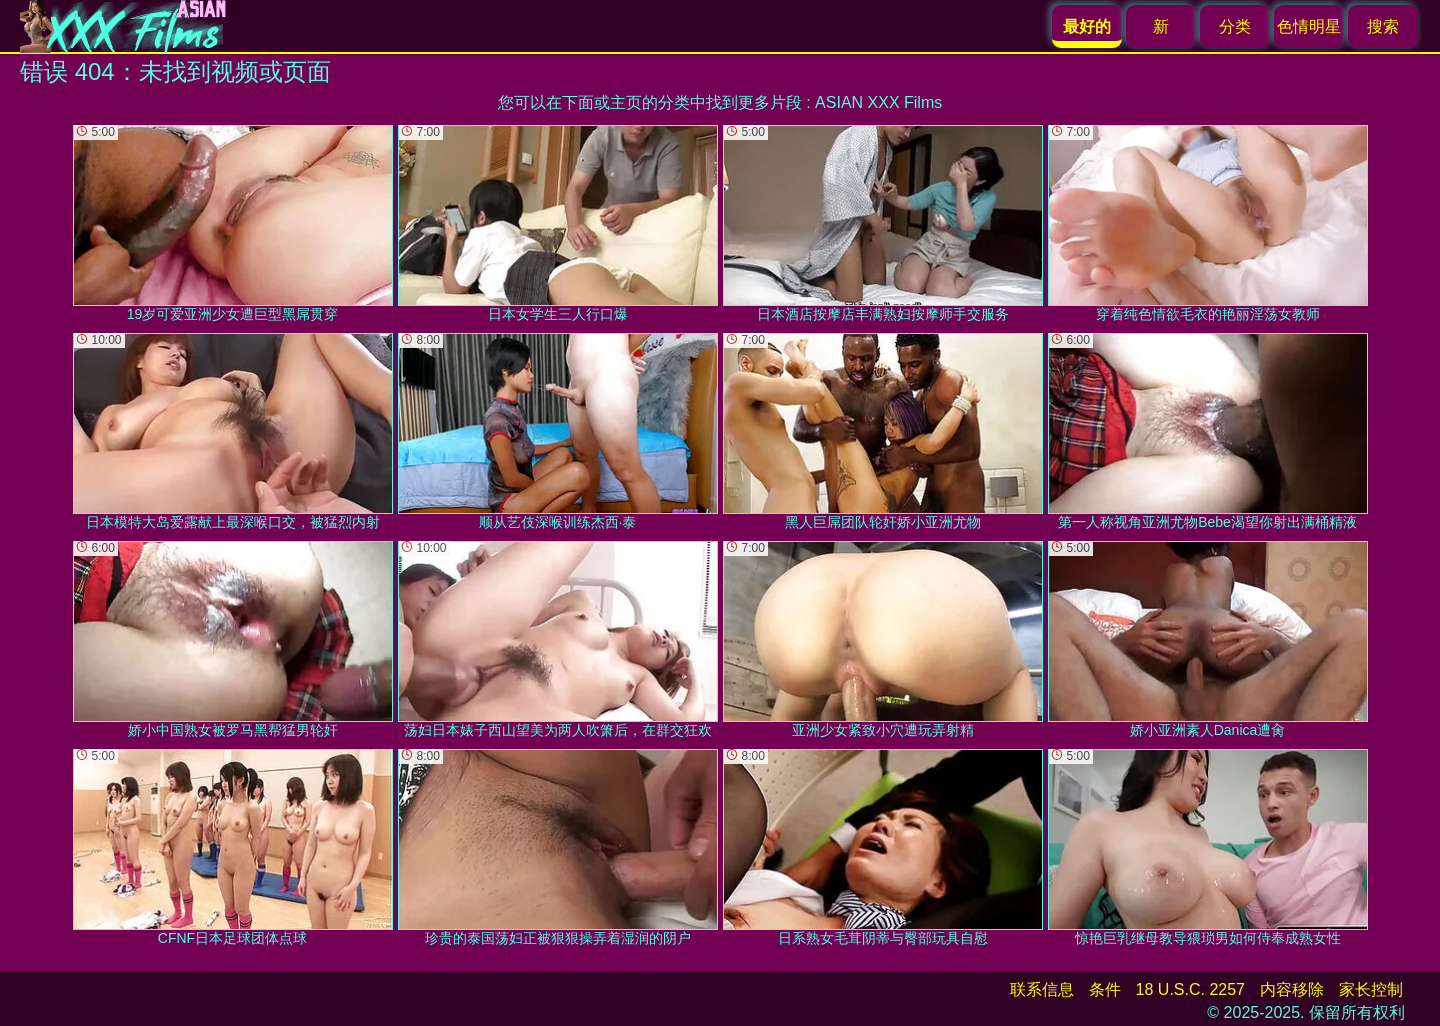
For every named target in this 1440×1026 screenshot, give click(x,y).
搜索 (1383, 26)
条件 (1105, 989)
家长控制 (1371, 989)
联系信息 (1042, 989)
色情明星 (1309, 26)
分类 (1235, 26)
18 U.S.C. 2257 (1190, 989)
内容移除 (1292, 989)
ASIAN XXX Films (878, 102)
